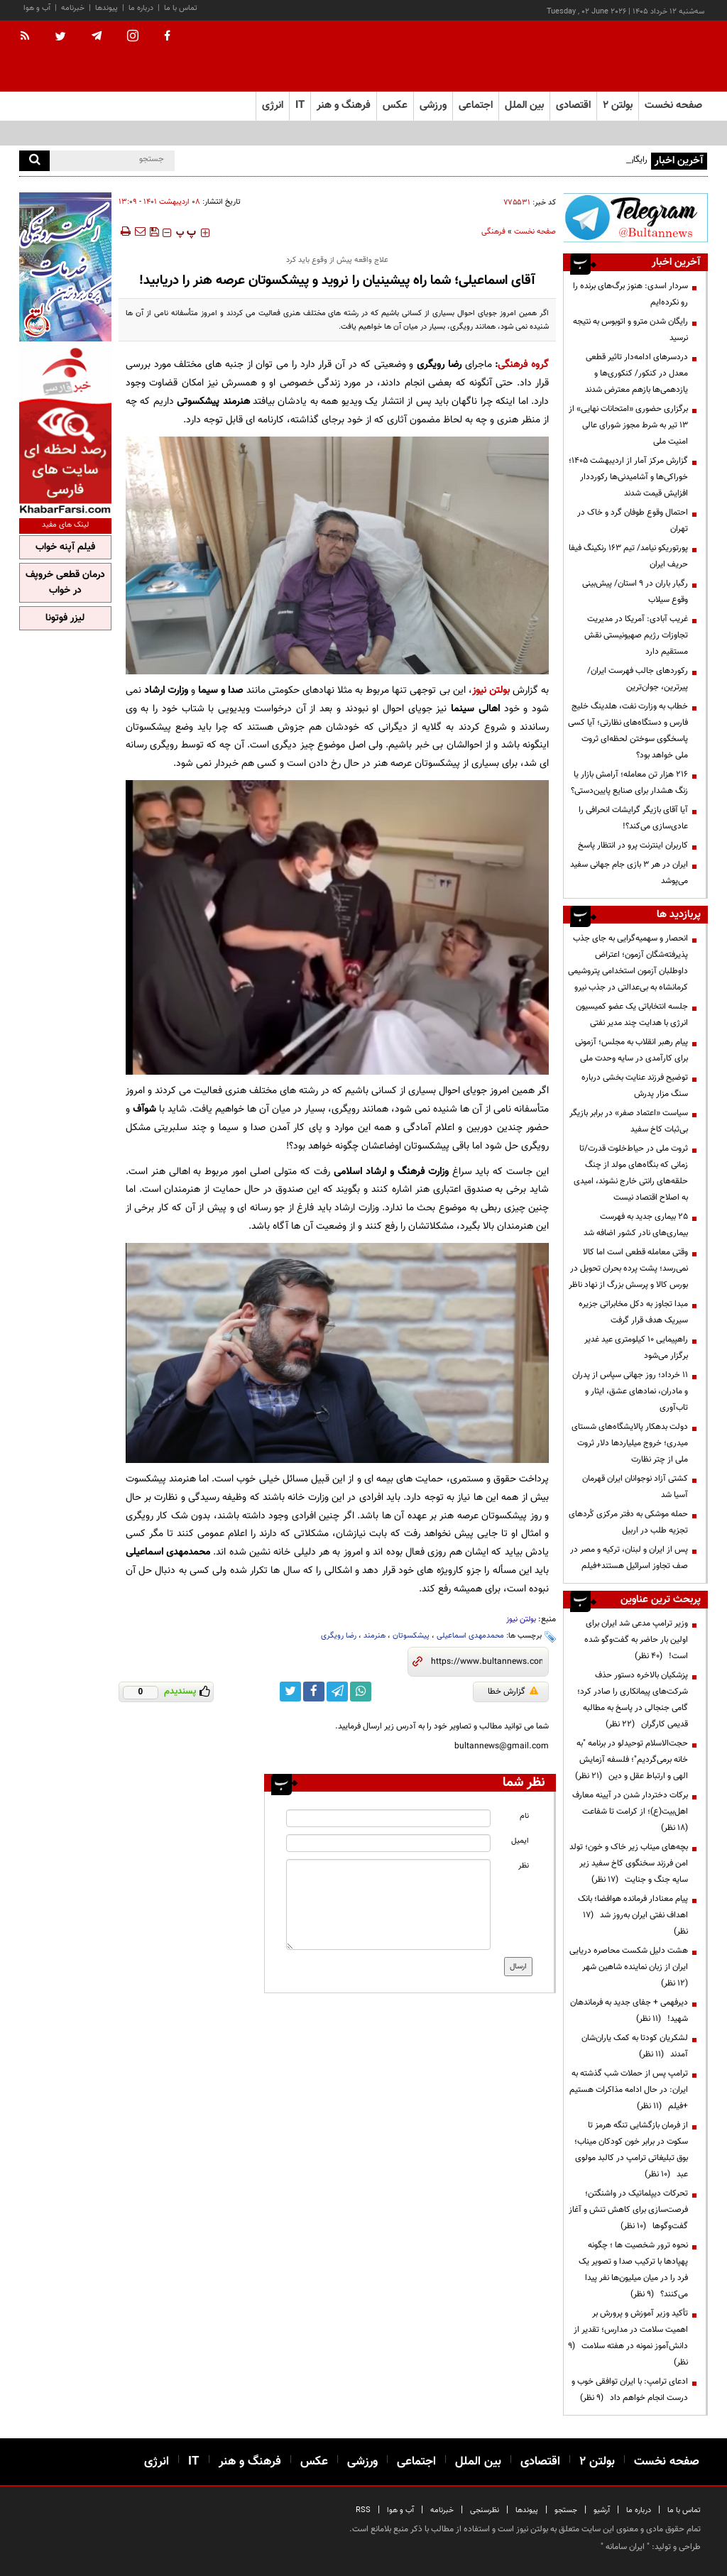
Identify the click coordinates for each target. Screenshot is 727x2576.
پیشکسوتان (411, 1636)
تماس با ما (180, 8)
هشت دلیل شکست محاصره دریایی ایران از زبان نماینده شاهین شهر (628, 1967)
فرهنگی (493, 232)
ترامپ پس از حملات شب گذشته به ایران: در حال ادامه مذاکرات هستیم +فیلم (628, 2089)
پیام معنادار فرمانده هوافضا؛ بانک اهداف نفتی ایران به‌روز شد (633, 1915)
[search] (34, 160)
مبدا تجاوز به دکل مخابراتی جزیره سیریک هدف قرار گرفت (633, 1312)
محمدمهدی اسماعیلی (470, 1636)
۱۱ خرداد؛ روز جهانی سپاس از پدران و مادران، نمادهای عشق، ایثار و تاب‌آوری (630, 1391)
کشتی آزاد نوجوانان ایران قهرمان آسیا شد (635, 1486)
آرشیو (602, 2510)
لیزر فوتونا (64, 618)
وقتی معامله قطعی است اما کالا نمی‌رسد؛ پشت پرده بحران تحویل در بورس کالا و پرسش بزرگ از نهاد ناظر (628, 1268)
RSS (363, 2510)
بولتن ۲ (618, 105)
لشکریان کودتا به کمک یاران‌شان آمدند (634, 2046)
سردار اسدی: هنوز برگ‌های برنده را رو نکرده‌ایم (630, 294)
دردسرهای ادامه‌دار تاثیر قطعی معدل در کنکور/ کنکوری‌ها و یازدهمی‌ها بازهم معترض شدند (636, 373)
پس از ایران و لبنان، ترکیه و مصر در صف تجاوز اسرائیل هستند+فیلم (629, 1557)
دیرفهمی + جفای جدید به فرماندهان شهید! (629, 2010)
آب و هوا (36, 8)
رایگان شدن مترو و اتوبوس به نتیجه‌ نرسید (630, 329)
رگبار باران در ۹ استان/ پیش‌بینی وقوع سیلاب (635, 591)
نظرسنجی (484, 2510)
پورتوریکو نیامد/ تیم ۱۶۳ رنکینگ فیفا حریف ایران (628, 556)
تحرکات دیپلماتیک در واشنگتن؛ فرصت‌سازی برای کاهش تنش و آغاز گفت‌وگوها (628, 2209)
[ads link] (635, 217)
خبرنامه (72, 8)
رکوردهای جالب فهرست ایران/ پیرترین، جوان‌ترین (637, 679)
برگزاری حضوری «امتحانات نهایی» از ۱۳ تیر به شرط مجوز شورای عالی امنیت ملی (628, 425)
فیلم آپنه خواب (65, 547)
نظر (523, 1866)
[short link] (487, 1661)
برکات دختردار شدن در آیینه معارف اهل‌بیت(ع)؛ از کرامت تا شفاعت (630, 1811)
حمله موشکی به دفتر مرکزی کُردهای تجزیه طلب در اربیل (628, 1522)
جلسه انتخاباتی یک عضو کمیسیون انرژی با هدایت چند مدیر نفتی (632, 1014)
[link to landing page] (637, 56)
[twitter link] (290, 1691)
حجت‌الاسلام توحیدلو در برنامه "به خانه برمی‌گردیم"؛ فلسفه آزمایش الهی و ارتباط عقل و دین (631, 1759)
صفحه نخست (673, 105)
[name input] (388, 1818)
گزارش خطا (513, 1691)
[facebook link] (313, 1691)
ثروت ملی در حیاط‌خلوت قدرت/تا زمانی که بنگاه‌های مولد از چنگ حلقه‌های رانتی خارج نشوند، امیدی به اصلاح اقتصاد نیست (631, 1173)
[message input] (388, 1904)
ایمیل (520, 1841)
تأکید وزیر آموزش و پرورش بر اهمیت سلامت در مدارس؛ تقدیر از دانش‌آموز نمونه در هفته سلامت (628, 2338)
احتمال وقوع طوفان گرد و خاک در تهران (632, 520)
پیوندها (106, 8)
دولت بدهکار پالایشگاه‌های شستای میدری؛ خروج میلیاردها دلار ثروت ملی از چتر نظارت (630, 1443)
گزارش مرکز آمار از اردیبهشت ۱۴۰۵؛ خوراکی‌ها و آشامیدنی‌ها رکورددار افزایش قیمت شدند (628, 477)
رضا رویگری (338, 1636)
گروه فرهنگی (523, 364)
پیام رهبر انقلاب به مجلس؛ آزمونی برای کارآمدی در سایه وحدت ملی (631, 1050)
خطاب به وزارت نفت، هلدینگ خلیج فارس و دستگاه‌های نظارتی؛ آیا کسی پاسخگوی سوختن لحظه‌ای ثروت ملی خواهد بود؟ (628, 731)
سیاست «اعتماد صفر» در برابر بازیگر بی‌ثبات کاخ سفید (628, 1121)
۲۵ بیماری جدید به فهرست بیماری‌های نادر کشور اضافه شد (636, 1224)
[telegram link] (337, 1691)
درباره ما (141, 8)
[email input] (388, 1843)
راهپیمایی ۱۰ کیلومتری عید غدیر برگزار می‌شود (636, 1347)
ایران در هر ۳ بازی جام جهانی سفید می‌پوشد (629, 872)
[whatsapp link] (360, 1691)
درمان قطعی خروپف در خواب (65, 582)
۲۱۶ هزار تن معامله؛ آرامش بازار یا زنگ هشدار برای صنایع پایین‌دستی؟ (629, 782)
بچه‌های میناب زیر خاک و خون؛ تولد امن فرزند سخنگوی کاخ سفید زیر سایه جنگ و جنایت (628, 1863)
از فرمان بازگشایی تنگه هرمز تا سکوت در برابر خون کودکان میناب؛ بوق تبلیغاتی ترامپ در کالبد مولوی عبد (631, 2150)
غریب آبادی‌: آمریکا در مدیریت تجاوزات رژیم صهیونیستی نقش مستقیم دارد (636, 635)
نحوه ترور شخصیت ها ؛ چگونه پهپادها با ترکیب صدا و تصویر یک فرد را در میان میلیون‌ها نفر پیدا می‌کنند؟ (633, 2270)
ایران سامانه (625, 2547)
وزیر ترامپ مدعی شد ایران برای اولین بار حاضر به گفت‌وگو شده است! (636, 1639)
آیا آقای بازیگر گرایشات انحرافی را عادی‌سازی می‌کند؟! (633, 818)
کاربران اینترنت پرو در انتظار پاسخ (633, 845)
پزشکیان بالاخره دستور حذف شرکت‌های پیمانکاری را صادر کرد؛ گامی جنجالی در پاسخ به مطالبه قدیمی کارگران (632, 1700)
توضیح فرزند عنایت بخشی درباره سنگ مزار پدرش (634, 1085)
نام (524, 1816)
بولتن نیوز (491, 690)
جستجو (565, 2510)
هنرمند (375, 1636)
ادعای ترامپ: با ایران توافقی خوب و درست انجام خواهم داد (630, 2389)
